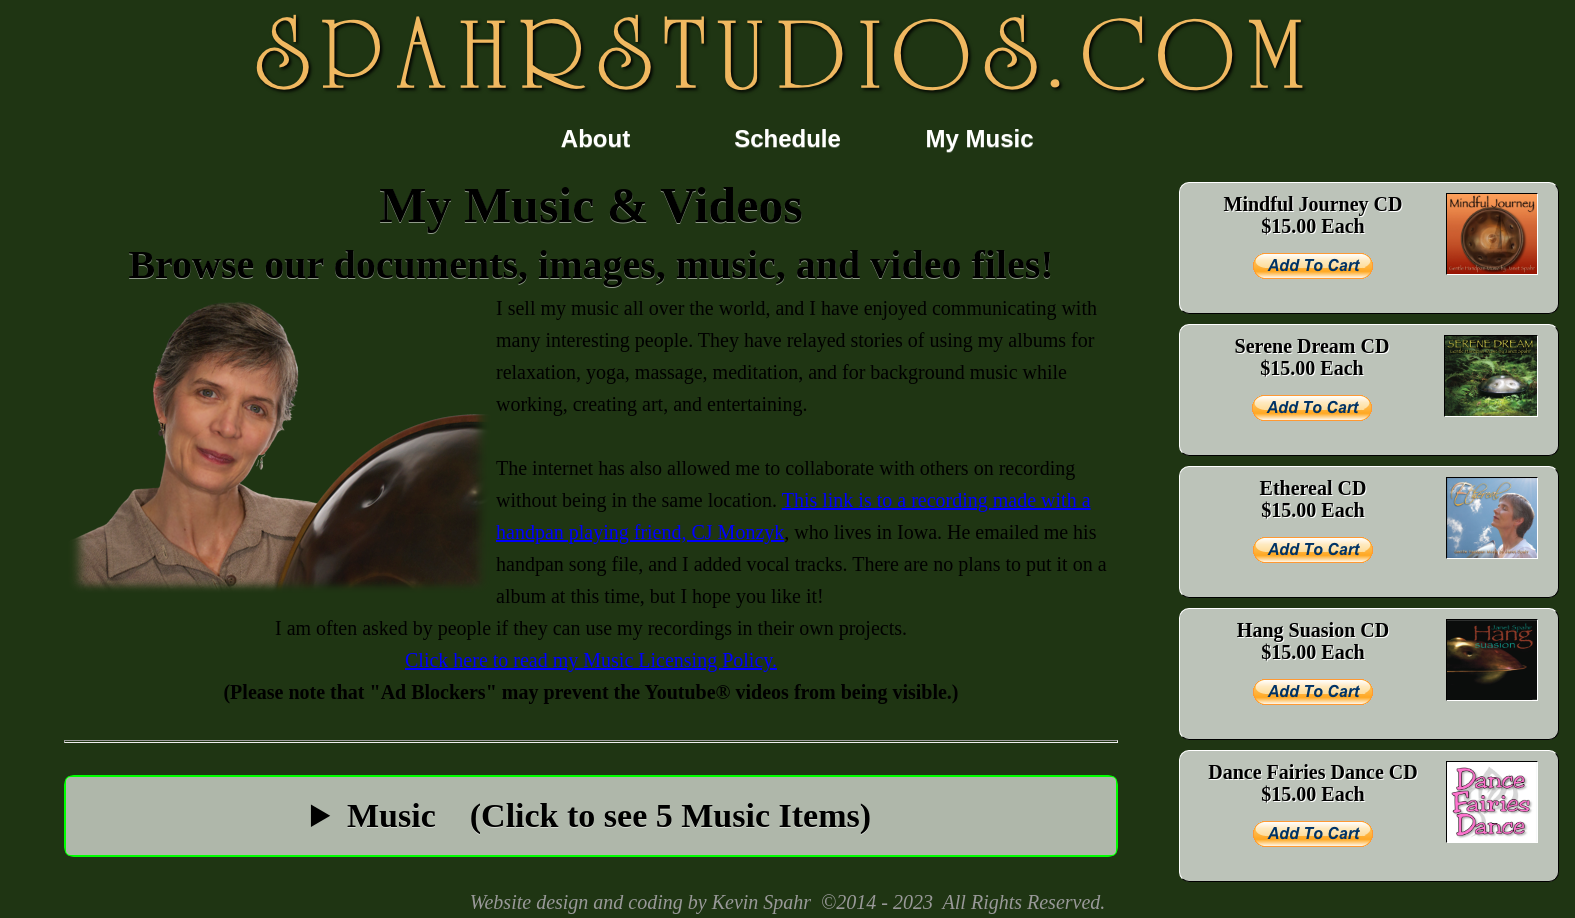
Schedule (787, 138)
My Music (979, 138)
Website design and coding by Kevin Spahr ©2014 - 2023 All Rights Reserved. (788, 902)
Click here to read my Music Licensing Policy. (591, 660)
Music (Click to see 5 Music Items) (609, 815)
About (595, 138)
